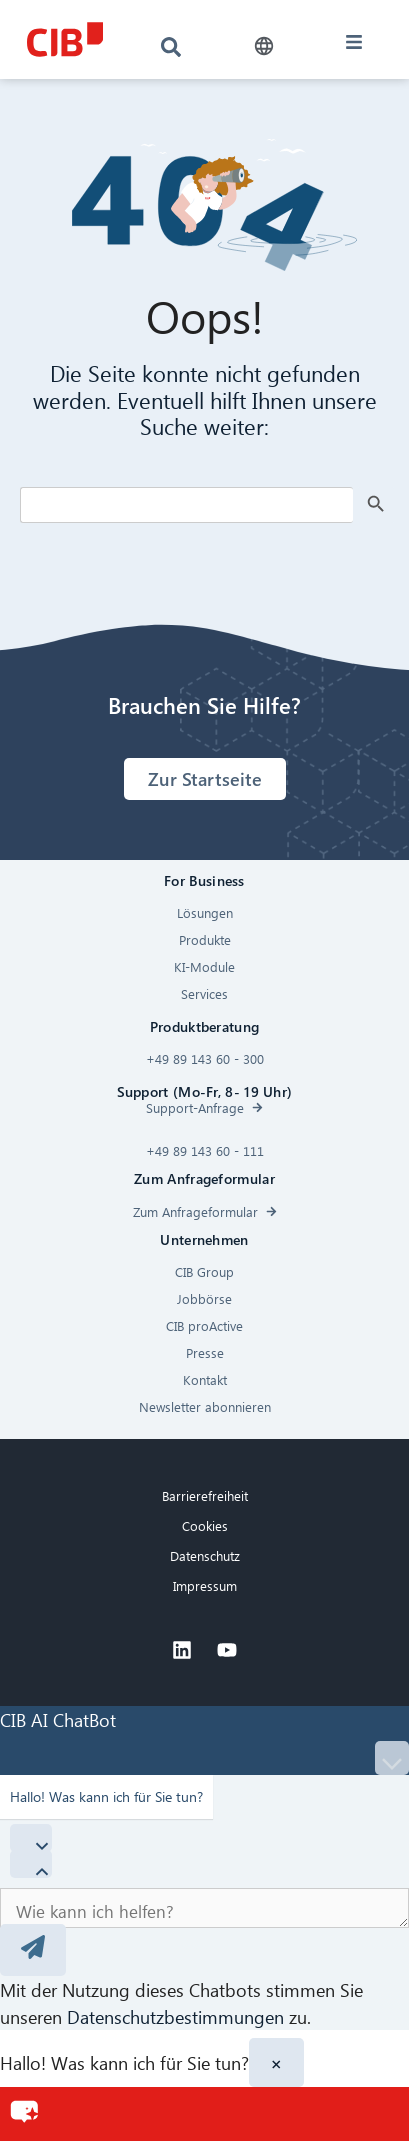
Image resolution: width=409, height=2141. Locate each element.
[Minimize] (392, 1758)
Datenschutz (205, 1555)
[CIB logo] (64, 39)
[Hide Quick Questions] (31, 1838)
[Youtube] (227, 1650)
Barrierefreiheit (205, 1495)
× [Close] (276, 2062)
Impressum (205, 1585)
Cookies (205, 1525)
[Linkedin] (182, 1650)
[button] (264, 46)
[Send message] (33, 1950)
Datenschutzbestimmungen (175, 2016)
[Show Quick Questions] (31, 1864)
